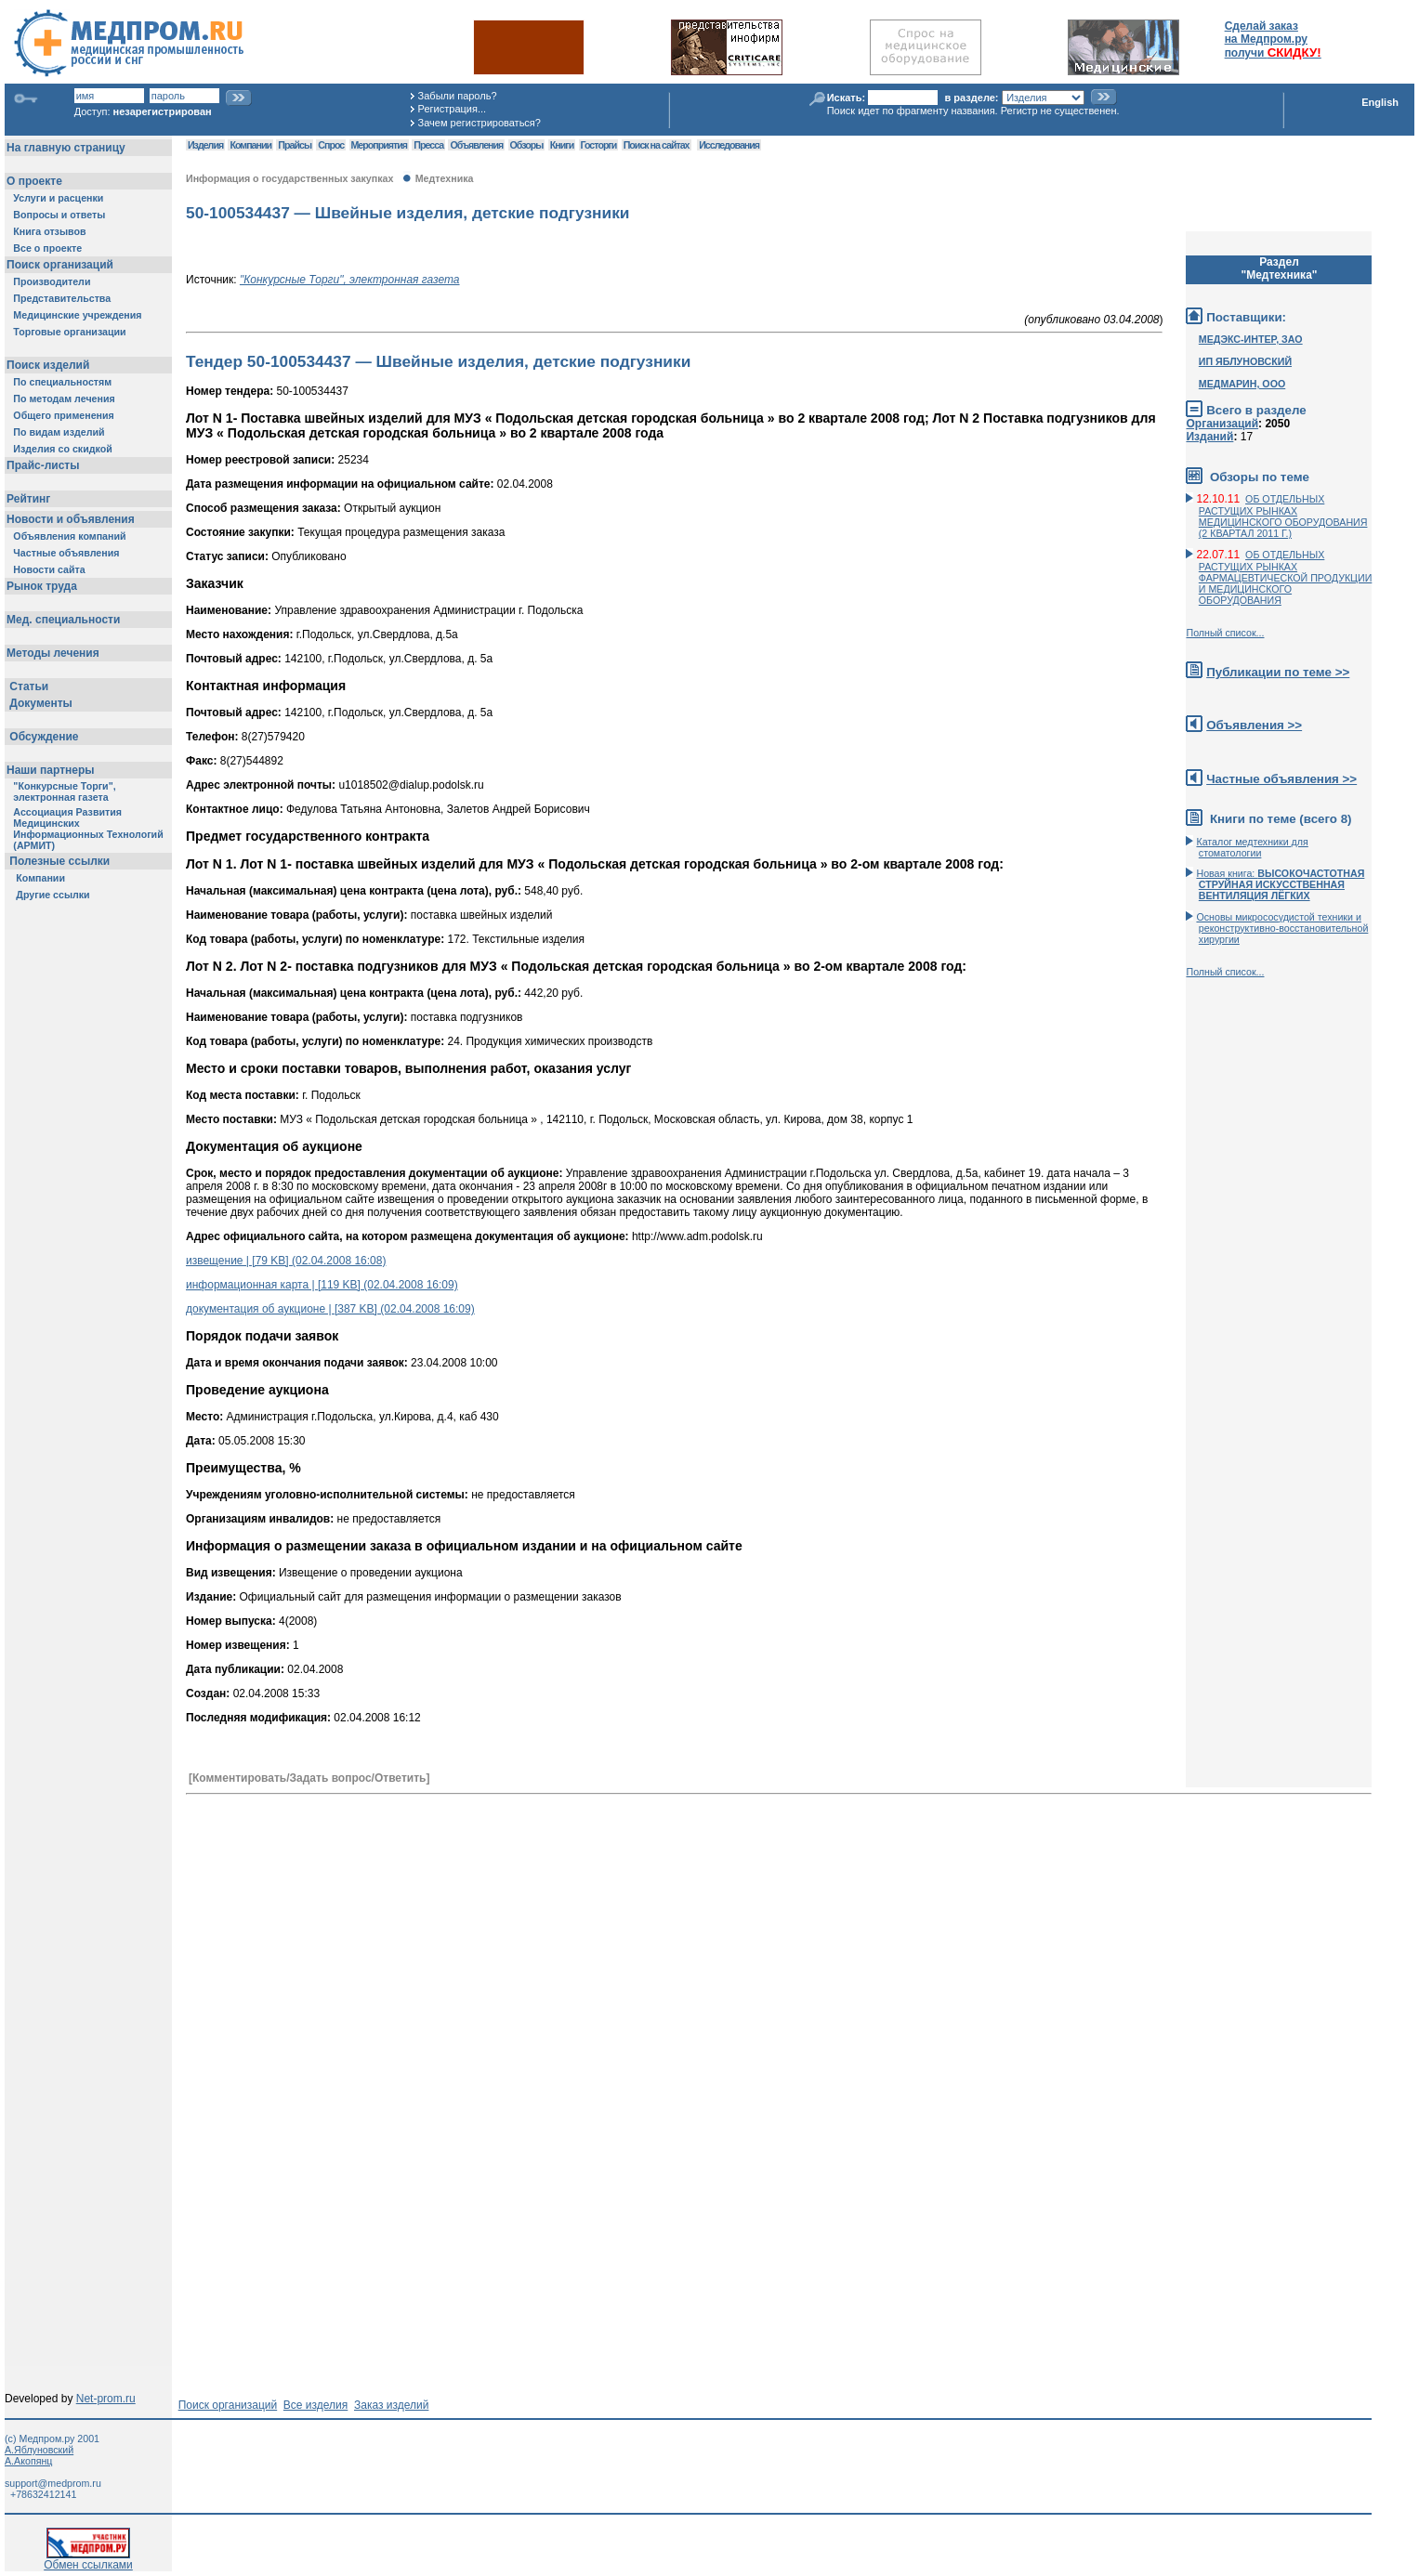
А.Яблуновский (39, 2449)
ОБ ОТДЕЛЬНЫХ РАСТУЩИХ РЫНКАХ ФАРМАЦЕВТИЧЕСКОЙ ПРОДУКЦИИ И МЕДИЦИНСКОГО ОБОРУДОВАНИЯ (1286, 577)
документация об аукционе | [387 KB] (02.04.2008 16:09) (330, 1308)
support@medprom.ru (53, 2483)
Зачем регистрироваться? (479, 122)
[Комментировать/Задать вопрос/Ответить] (309, 1778)
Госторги (599, 144)
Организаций (1222, 423)
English (1380, 102)
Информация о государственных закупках (289, 178)
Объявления (476, 144)
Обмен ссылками (88, 2559)
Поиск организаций (228, 2405)
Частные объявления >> (1281, 779)
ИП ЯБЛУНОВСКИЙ (1245, 361)
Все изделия (315, 2405)
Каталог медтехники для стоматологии (1251, 847)
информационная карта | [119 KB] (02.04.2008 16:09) (322, 1284)
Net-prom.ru (106, 2398)
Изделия (205, 144)
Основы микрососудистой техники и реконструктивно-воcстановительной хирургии (1282, 928)
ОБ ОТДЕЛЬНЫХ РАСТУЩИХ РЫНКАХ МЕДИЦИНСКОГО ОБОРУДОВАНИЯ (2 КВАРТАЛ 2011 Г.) (1283, 516)
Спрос (331, 144)
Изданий (1209, 436)
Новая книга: (1280, 884)
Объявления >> (1254, 725)
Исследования (729, 144)
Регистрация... (452, 108)
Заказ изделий (391, 2405)
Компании (250, 144)
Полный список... (1225, 632)
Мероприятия (379, 144)
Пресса (428, 144)
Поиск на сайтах (656, 144)
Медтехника (444, 178)
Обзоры (526, 144)
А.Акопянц (28, 2460)
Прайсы (294, 144)
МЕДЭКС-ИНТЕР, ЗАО (1251, 339)
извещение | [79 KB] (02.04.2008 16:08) (286, 1260)
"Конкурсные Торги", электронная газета (350, 279)
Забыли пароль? (457, 95)
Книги (561, 144)
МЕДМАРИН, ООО (1242, 383)
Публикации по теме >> (1277, 672)
